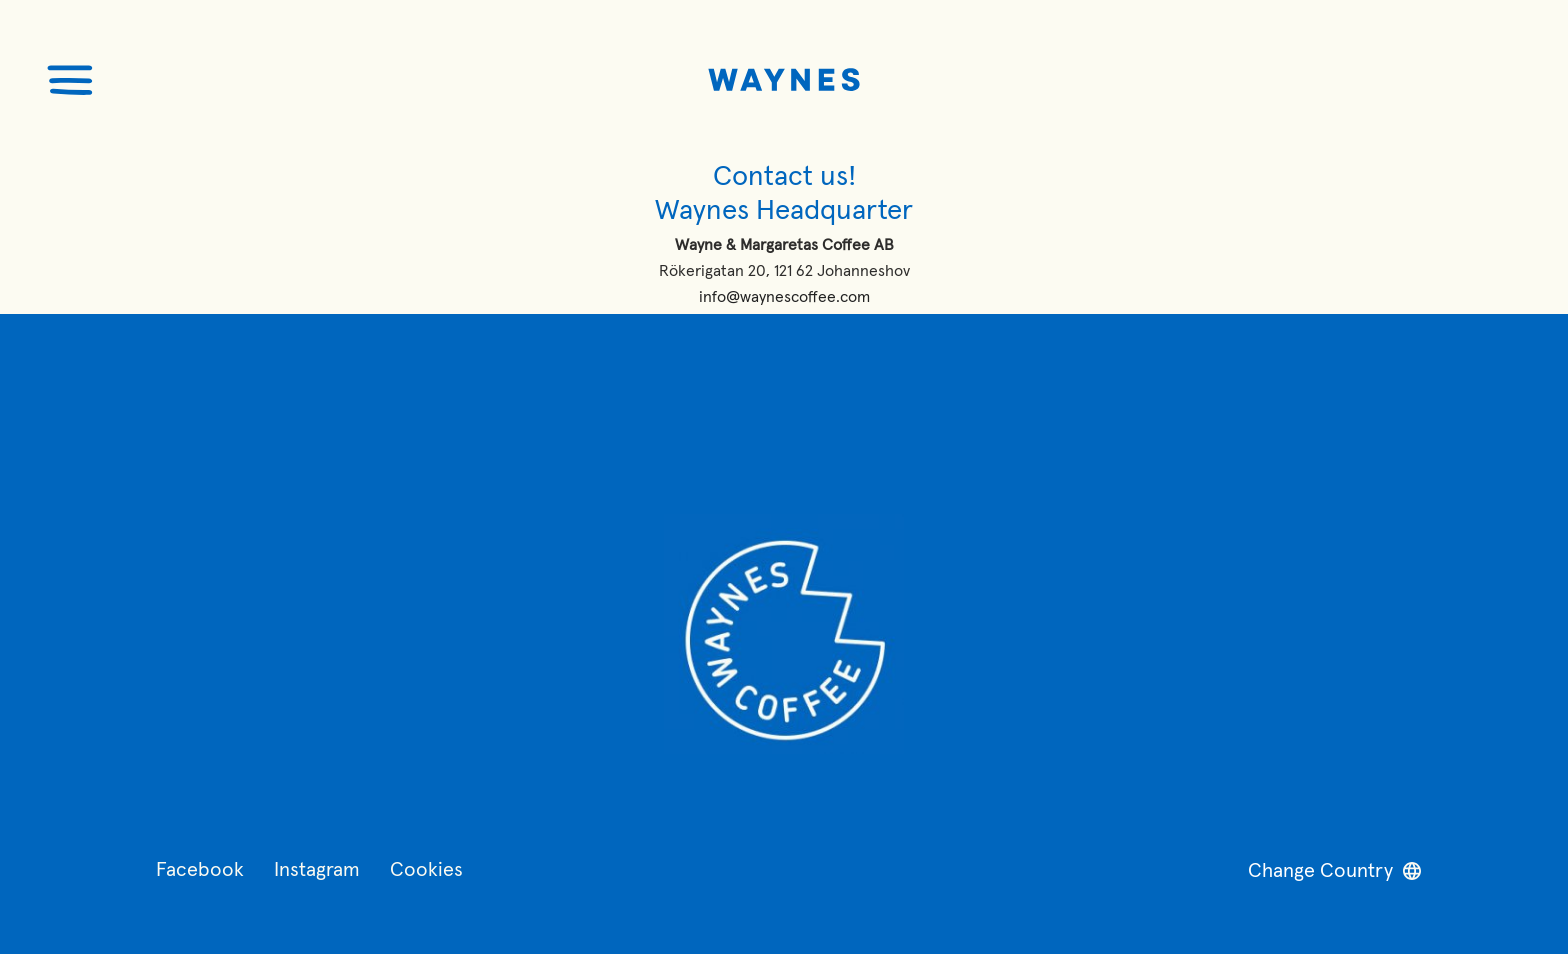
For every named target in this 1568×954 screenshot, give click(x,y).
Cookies (426, 870)
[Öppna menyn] (70, 80)
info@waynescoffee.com (784, 297)
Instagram (317, 870)
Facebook (200, 870)
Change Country (1334, 871)
